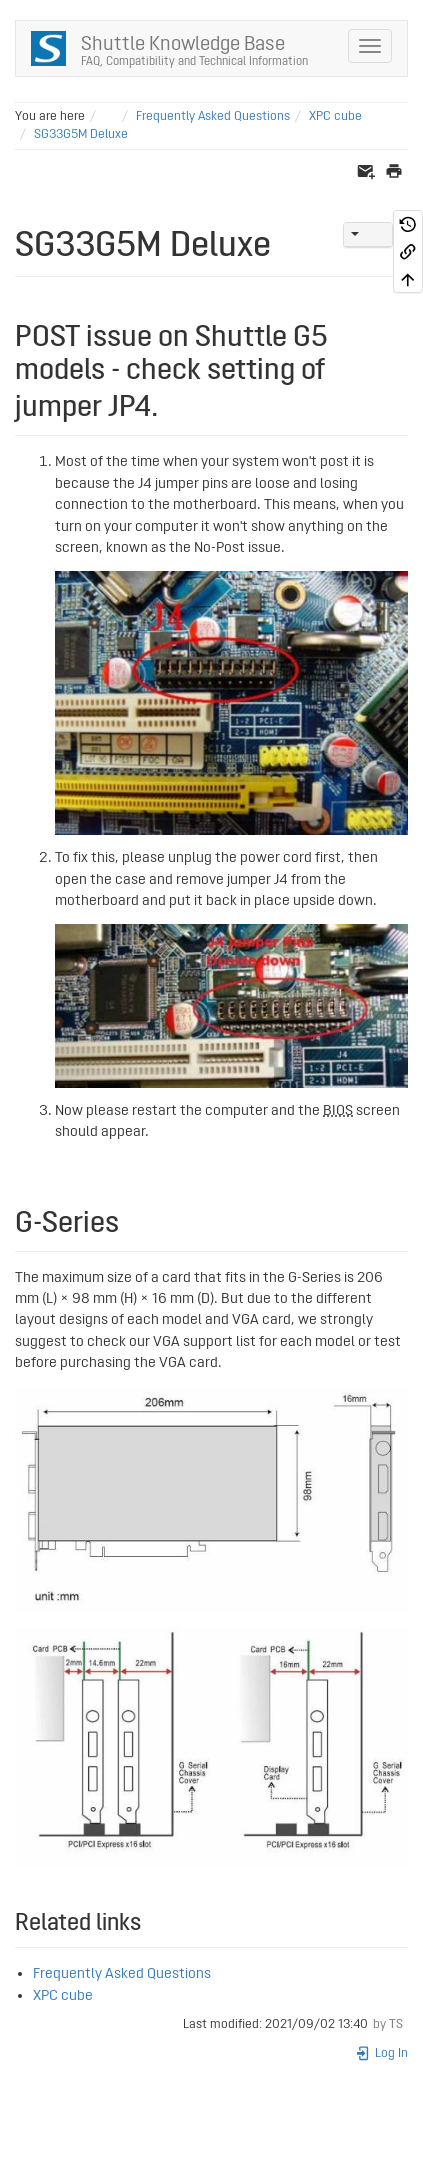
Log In (381, 2053)
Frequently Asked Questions (213, 116)
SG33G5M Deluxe (81, 134)
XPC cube (335, 116)
